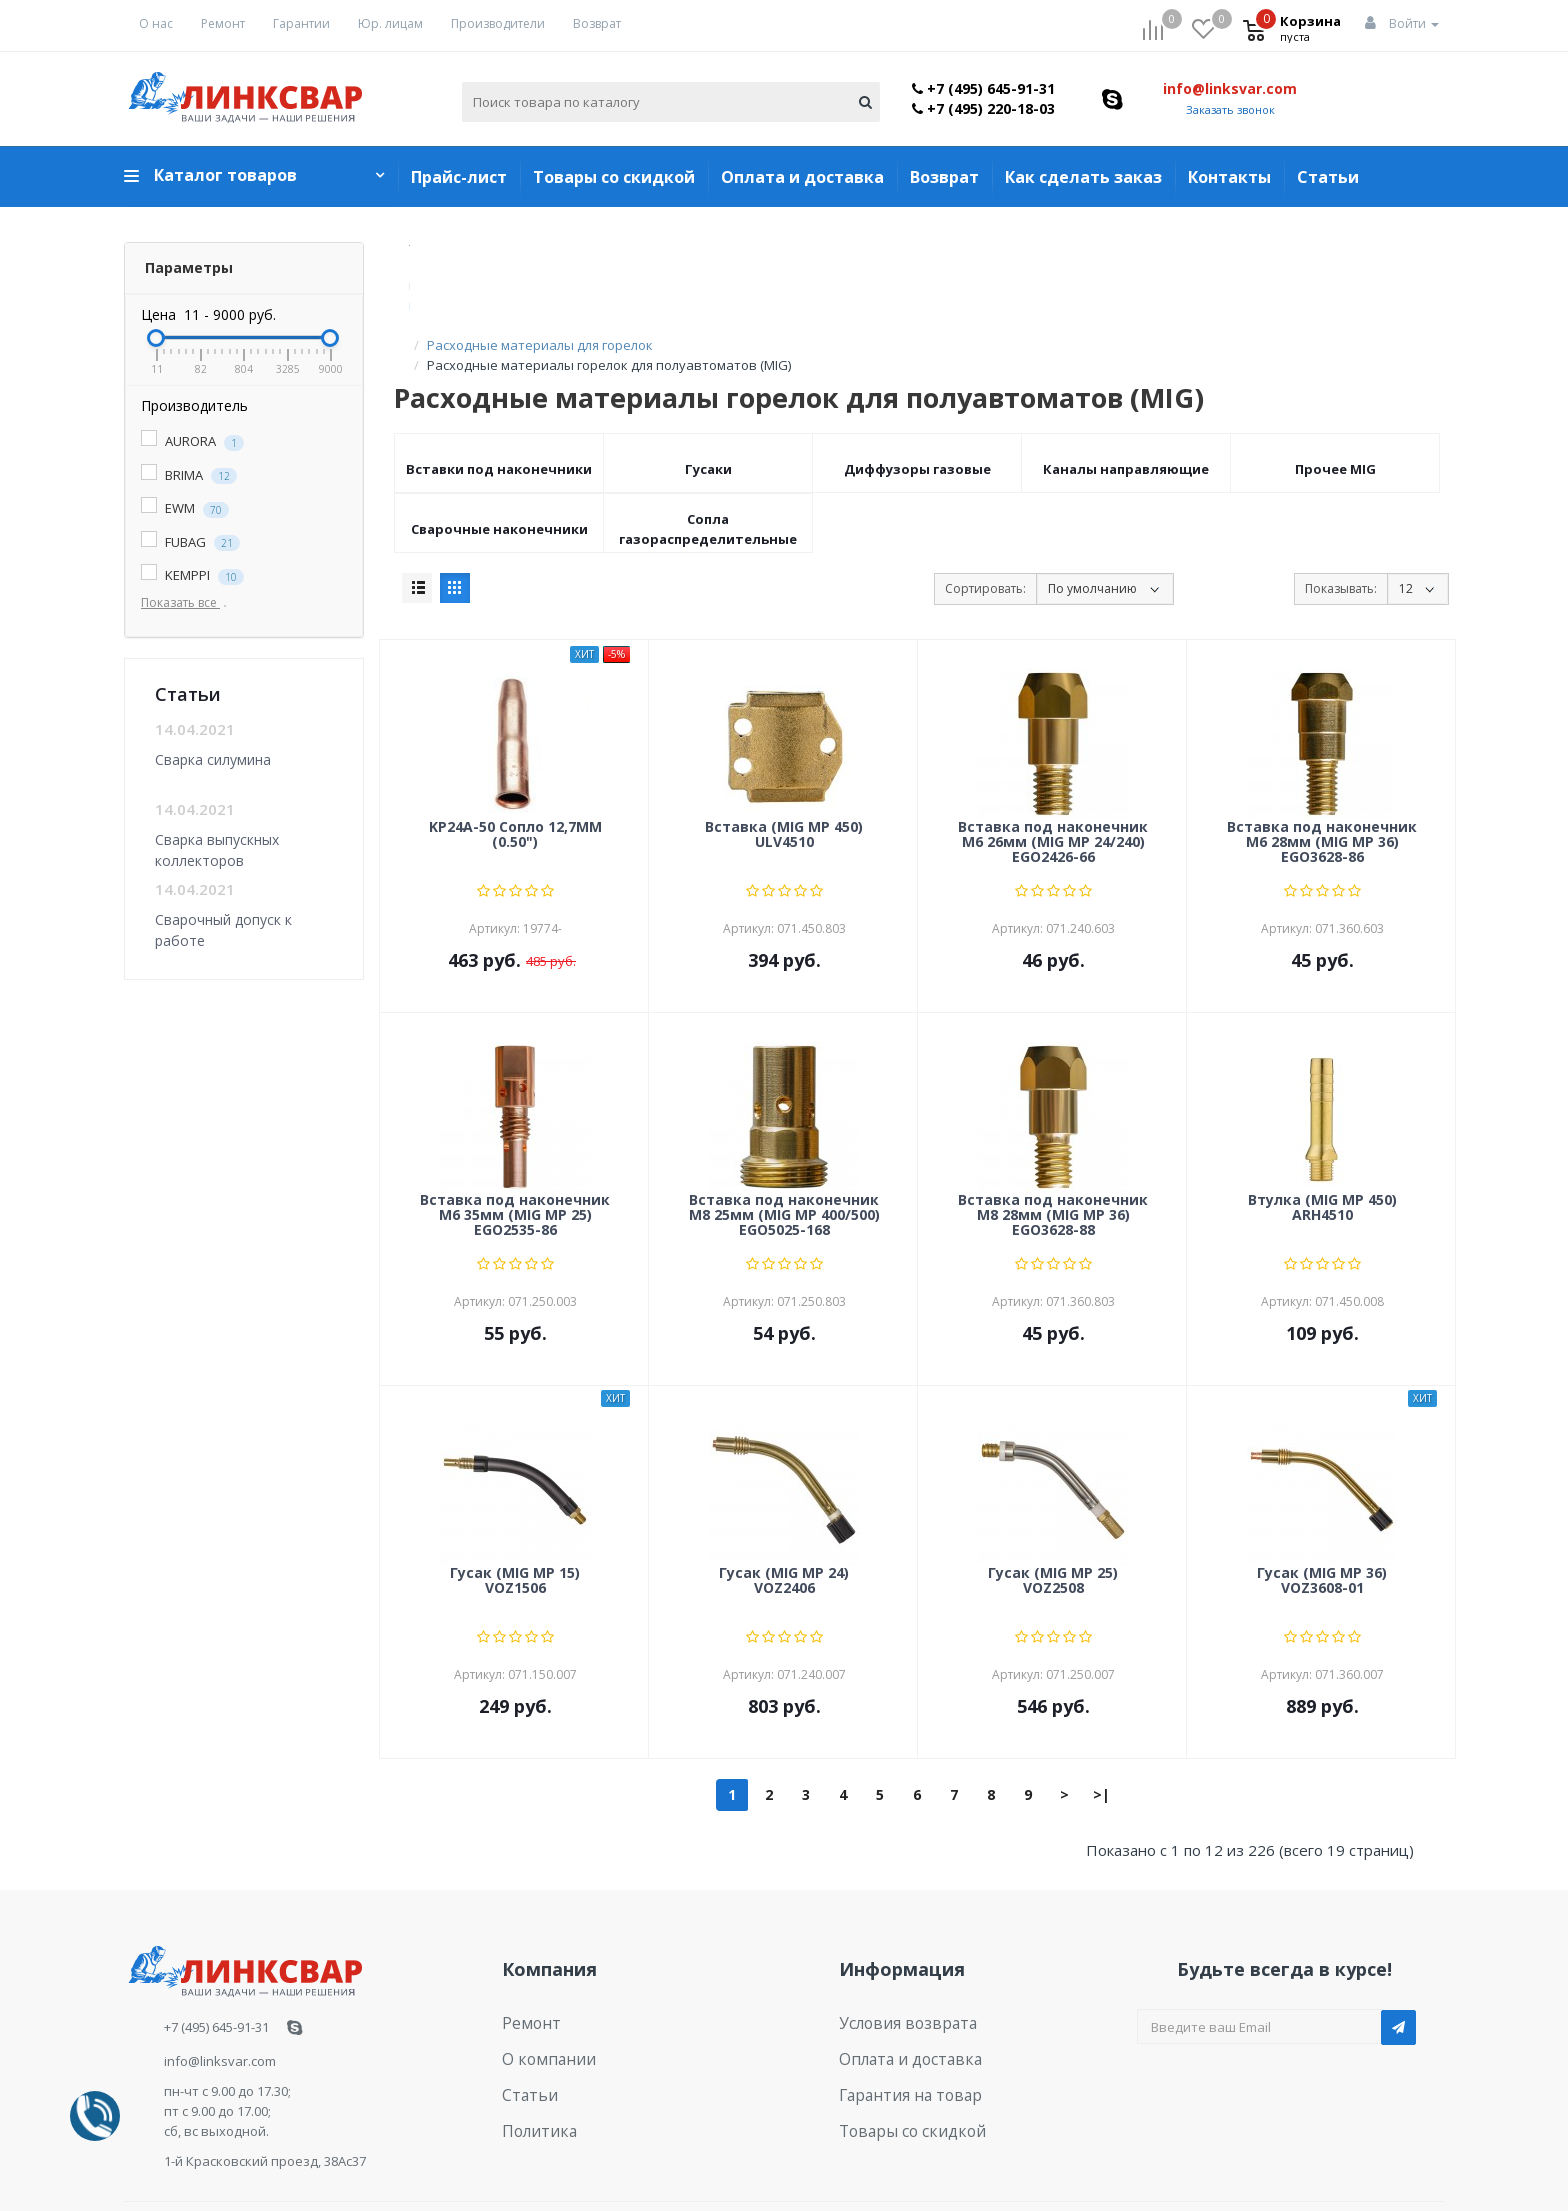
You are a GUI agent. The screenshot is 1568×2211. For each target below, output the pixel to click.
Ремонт (223, 23)
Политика (533, 2054)
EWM (185, 508)
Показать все (188, 602)
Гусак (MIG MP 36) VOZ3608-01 (1322, 1521)
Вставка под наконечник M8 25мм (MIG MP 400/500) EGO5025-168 (784, 1156)
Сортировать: (985, 528)
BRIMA (189, 475)
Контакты (1229, 177)
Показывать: (1341, 528)
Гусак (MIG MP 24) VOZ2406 (784, 1521)
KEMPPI (192, 575)
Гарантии (301, 23)
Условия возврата (897, 1961)
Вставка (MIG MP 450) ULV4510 (784, 775)
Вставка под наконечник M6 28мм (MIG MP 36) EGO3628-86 (1322, 783)
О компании (540, 1992)
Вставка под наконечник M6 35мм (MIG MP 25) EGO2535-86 (515, 1156)
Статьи (1328, 177)
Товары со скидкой (614, 177)
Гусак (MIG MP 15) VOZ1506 (515, 1521)
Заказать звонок (1230, 109)
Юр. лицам (390, 23)
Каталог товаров (225, 175)
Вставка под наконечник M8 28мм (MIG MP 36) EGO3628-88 (1053, 1156)
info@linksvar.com (1230, 88)
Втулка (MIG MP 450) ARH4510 (1322, 1148)
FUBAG (190, 542)
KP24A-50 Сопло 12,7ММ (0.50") (515, 775)
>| (1101, 1734)
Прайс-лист (459, 177)
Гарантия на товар (899, 2023)
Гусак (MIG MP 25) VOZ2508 (1053, 1521)
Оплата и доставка (802, 177)
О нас (156, 23)
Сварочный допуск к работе (223, 929)
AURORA (192, 441)
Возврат (597, 23)
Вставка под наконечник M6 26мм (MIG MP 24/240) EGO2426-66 (1053, 783)
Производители (498, 23)
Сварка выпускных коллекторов (217, 849)
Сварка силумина (213, 759)
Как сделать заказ (1083, 177)
